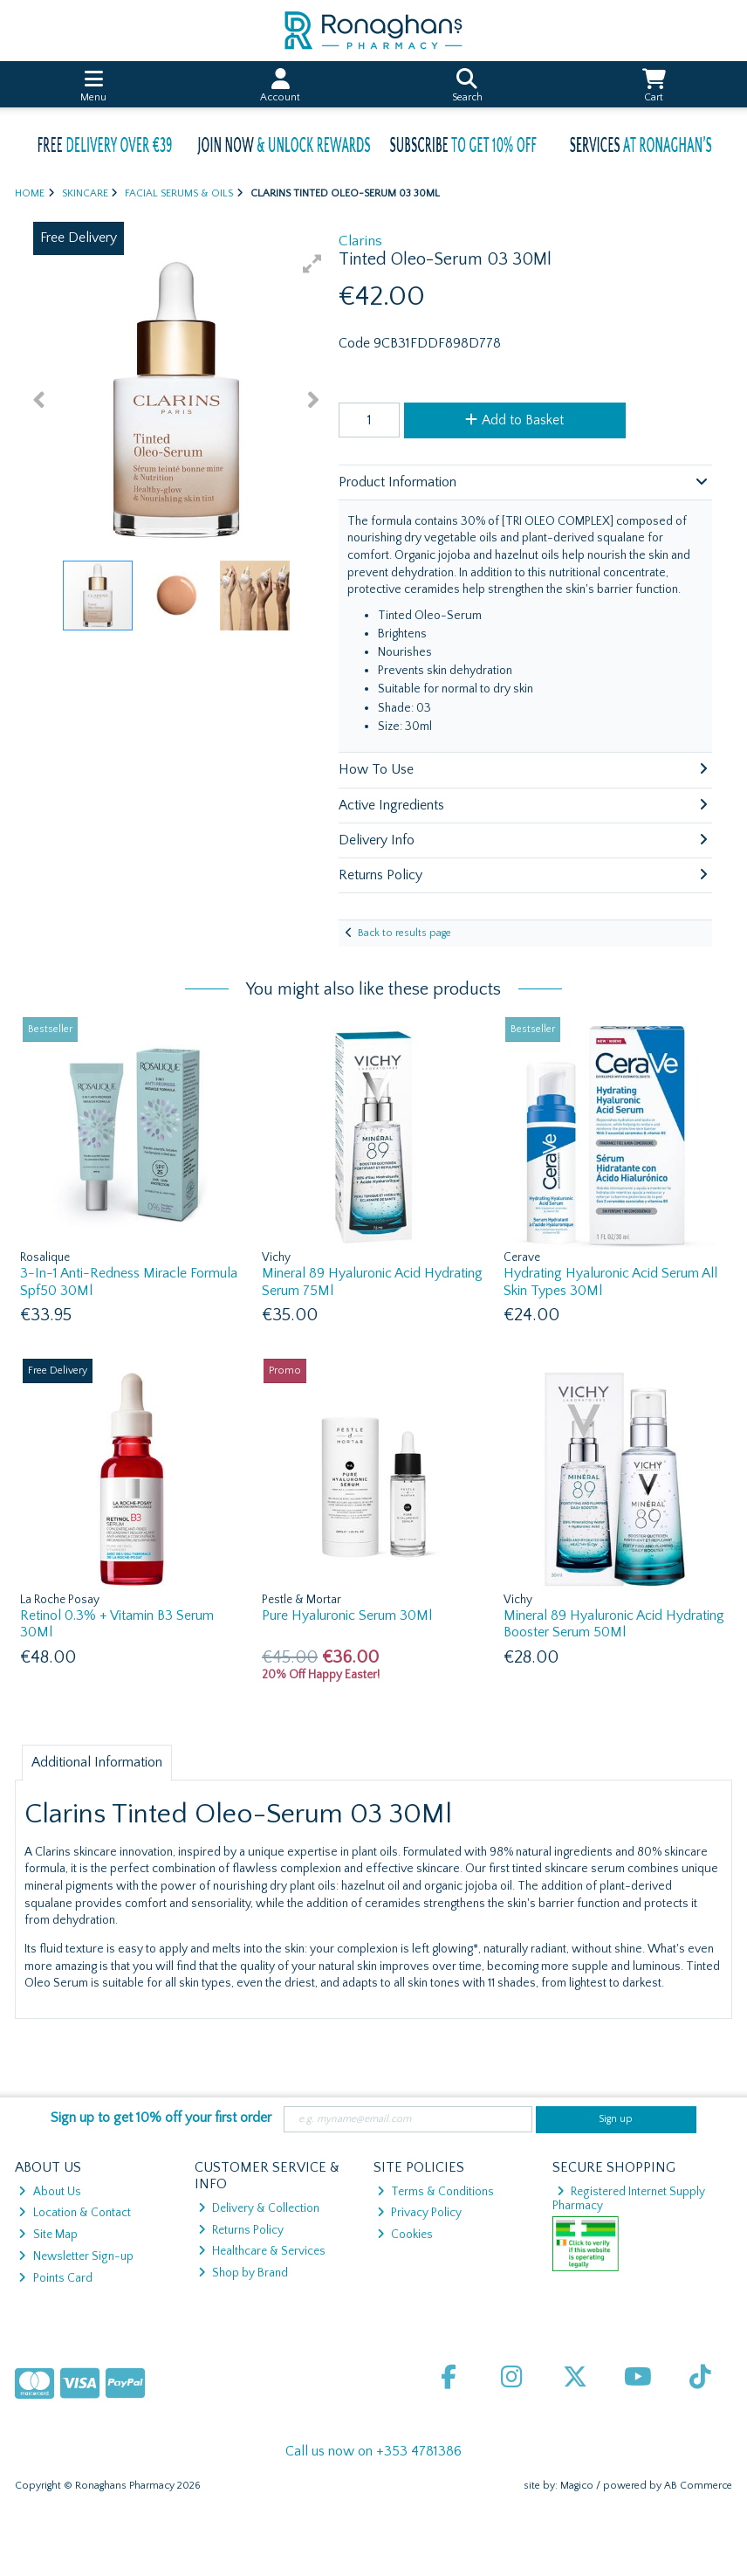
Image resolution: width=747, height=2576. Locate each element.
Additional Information (96, 1762)
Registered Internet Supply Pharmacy (628, 2199)
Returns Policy (241, 2230)
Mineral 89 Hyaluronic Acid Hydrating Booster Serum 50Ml (614, 1624)
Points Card (55, 2278)
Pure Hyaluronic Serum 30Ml (347, 1615)
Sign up (616, 2119)
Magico (576, 2485)
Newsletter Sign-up (75, 2256)
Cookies (405, 2235)
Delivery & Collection (258, 2208)
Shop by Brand (243, 2273)
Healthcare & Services (262, 2251)
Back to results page (404, 933)
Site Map (47, 2235)
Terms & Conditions (435, 2192)
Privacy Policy (419, 2213)
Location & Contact (74, 2213)
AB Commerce (698, 2485)
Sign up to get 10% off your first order (161, 2117)
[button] (312, 264)
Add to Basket (514, 420)
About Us (49, 2192)
